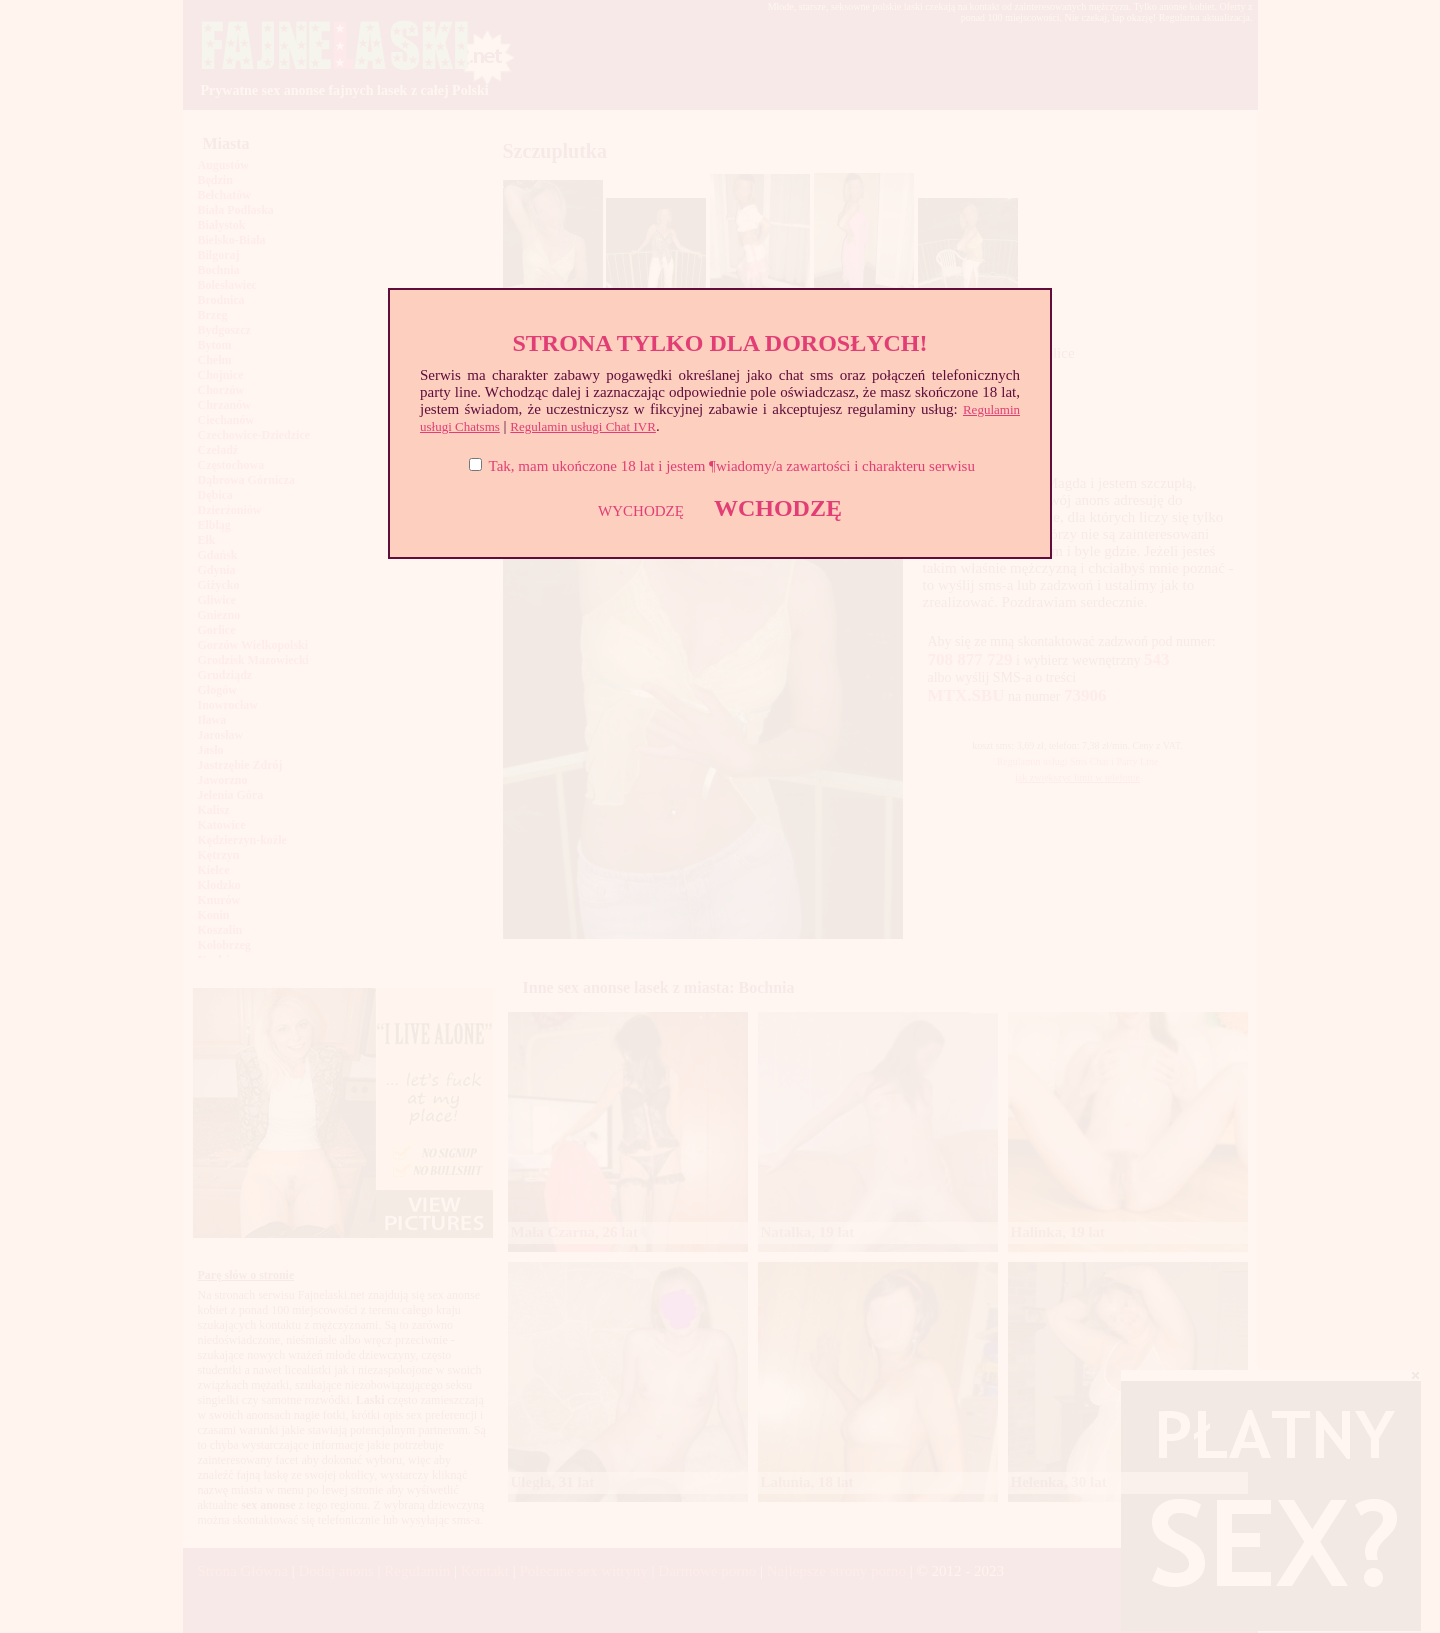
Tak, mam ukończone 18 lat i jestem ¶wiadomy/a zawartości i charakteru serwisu (732, 466)
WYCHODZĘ (641, 511)
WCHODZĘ (778, 508)
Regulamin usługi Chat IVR (583, 426)
